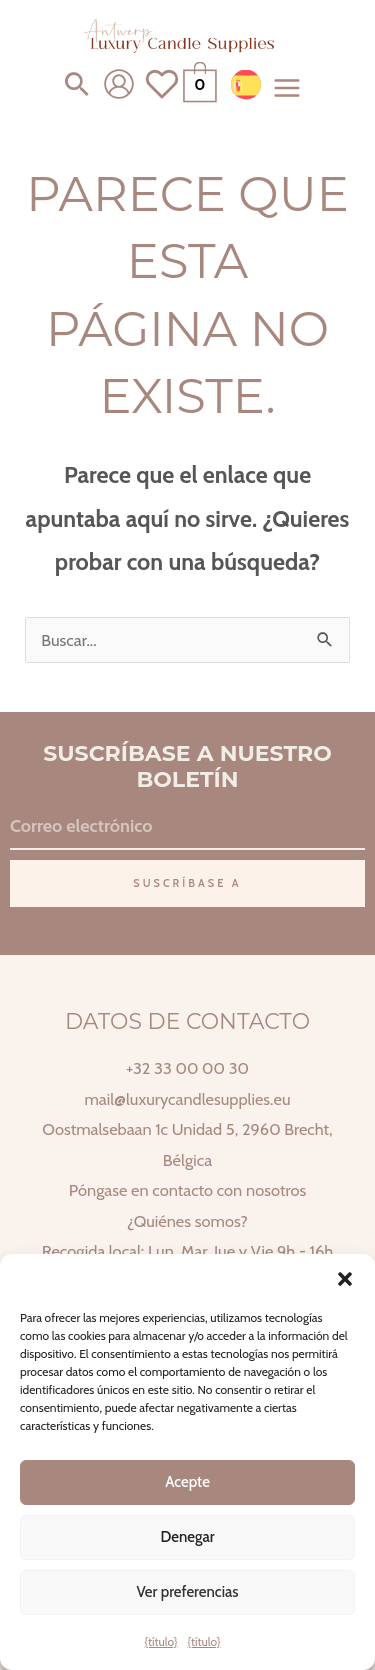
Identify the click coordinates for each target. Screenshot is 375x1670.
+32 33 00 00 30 (187, 1068)
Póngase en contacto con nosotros (187, 1190)
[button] (345, 1279)
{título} (161, 1641)
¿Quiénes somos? (187, 1221)
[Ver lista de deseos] (162, 96)
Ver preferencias (187, 1592)
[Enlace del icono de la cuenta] (119, 84)
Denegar (187, 1537)
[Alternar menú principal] (287, 87)
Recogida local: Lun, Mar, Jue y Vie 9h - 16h (187, 1251)
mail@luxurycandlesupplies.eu (187, 1099)
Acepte (187, 1482)
